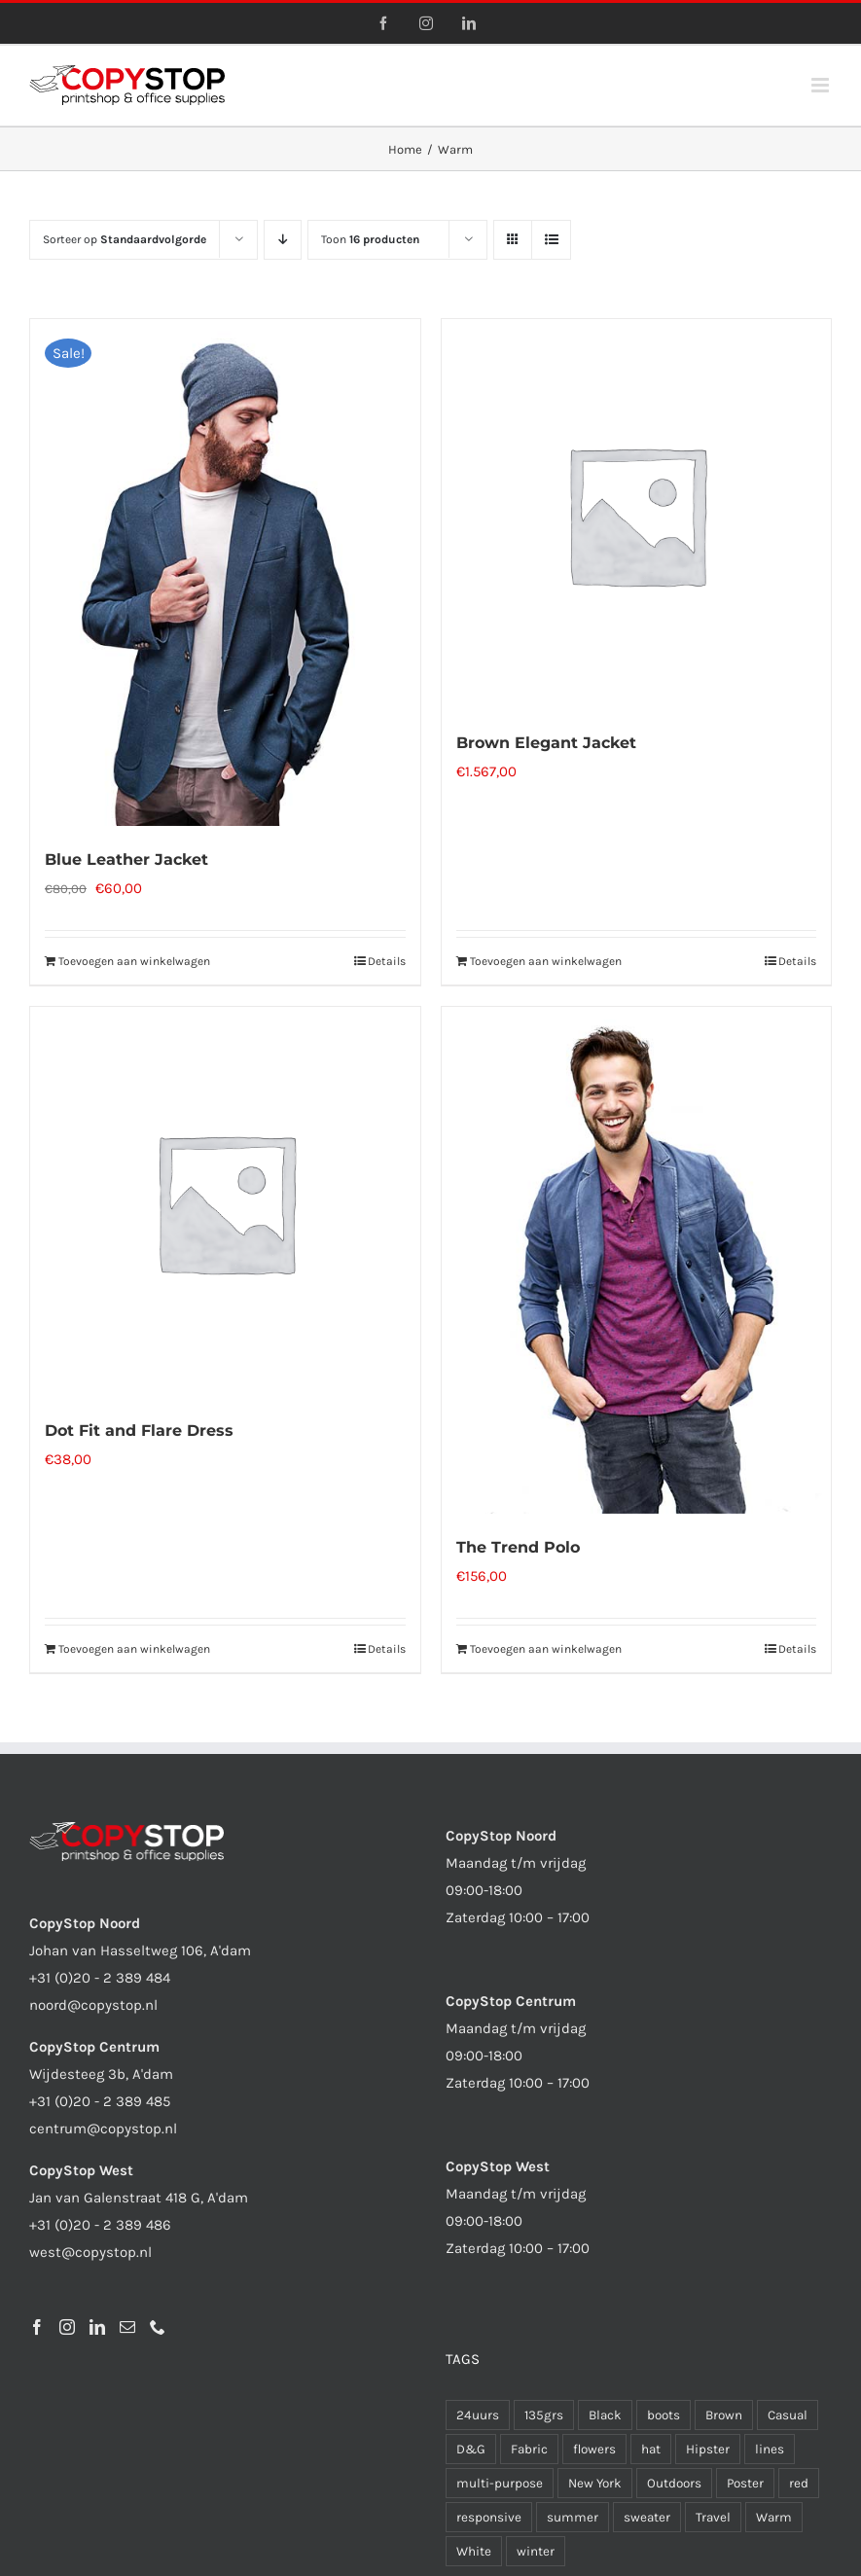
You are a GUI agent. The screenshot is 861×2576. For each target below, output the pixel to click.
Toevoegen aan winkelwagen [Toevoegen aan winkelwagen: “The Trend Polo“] (546, 1649)
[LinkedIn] (97, 2327)
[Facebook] (37, 2327)
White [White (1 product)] (473, 2551)
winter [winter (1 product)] (536, 2551)
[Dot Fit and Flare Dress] (225, 1202)
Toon (370, 239)
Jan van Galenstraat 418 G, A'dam (138, 2197)
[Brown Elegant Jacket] (637, 514)
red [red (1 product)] (798, 2483)
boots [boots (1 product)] (663, 2415)
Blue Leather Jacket (126, 859)
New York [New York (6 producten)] (595, 2483)
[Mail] (127, 2327)
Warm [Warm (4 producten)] (774, 2517)
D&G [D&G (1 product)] (470, 2449)
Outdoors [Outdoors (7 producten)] (674, 2483)
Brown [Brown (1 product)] (723, 2415)
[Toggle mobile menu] (821, 85)
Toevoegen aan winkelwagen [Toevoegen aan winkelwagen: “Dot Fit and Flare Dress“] (134, 1649)
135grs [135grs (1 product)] (543, 2415)
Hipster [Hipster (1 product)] (708, 2449)
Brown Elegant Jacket (546, 742)
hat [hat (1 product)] (651, 2449)
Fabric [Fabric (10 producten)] (529, 2449)
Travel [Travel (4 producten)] (713, 2517)
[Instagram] (67, 2327)
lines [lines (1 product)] (769, 2449)
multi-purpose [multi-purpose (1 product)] (499, 2483)
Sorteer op (124, 239)
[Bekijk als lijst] (551, 240)
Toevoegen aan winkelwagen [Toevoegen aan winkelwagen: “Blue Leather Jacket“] (134, 961)
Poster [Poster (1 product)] (745, 2483)
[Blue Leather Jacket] (225, 572)
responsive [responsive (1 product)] (488, 2517)
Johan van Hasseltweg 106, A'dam (140, 1950)
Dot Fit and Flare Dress (139, 1430)
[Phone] (157, 2327)
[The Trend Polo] (637, 1260)
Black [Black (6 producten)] (605, 2415)
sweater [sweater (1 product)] (647, 2517)
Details (387, 961)
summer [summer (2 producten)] (572, 2517)
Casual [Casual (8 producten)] (787, 2415)
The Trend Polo (518, 1547)
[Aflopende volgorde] (283, 240)
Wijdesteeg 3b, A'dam (101, 2074)
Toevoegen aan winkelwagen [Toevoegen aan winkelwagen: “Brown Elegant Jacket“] (546, 961)
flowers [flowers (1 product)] (594, 2449)
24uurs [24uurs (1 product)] (477, 2415)
